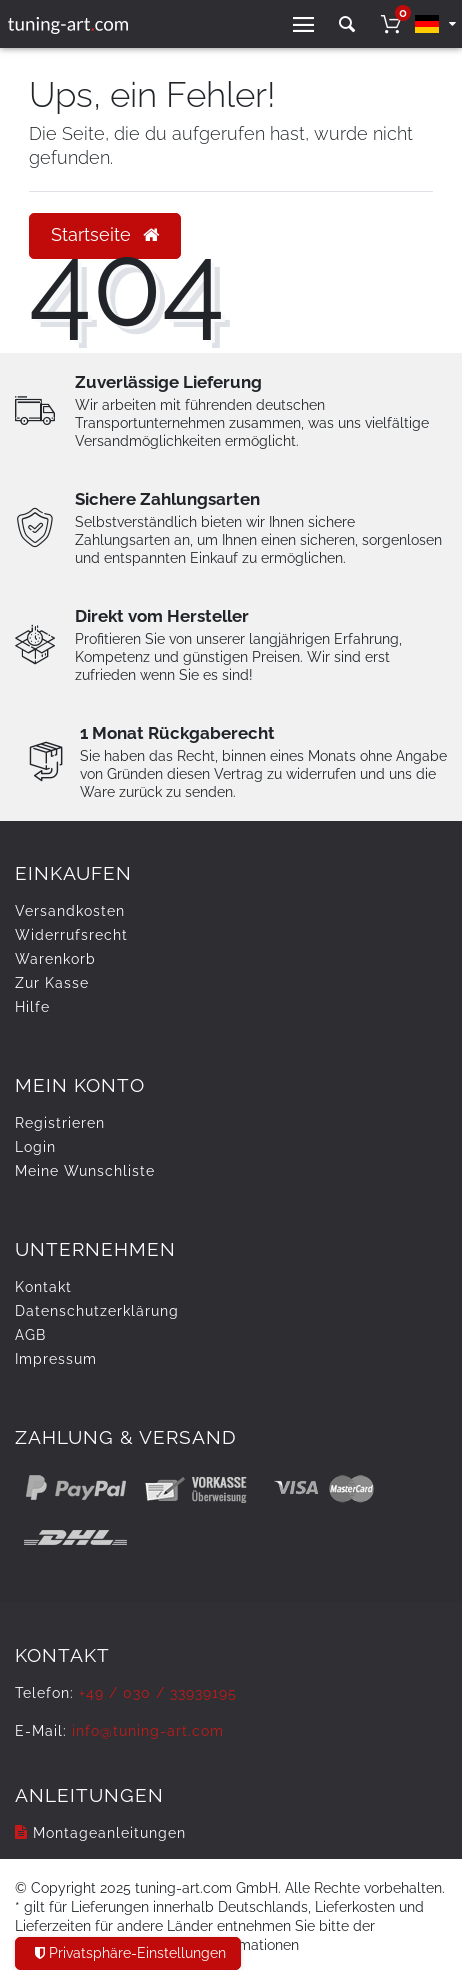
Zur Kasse (52, 983)
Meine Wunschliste (85, 1171)
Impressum (56, 1359)
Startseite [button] (105, 235)
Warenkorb (55, 959)
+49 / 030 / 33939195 (158, 1693)
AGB (30, 1335)
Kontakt (43, 1287)
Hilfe (32, 1007)
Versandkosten (70, 911)
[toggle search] (347, 24)
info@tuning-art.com (148, 1731)
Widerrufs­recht (71, 935)
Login (35, 1147)
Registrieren (60, 1123)
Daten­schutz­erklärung (97, 1311)
